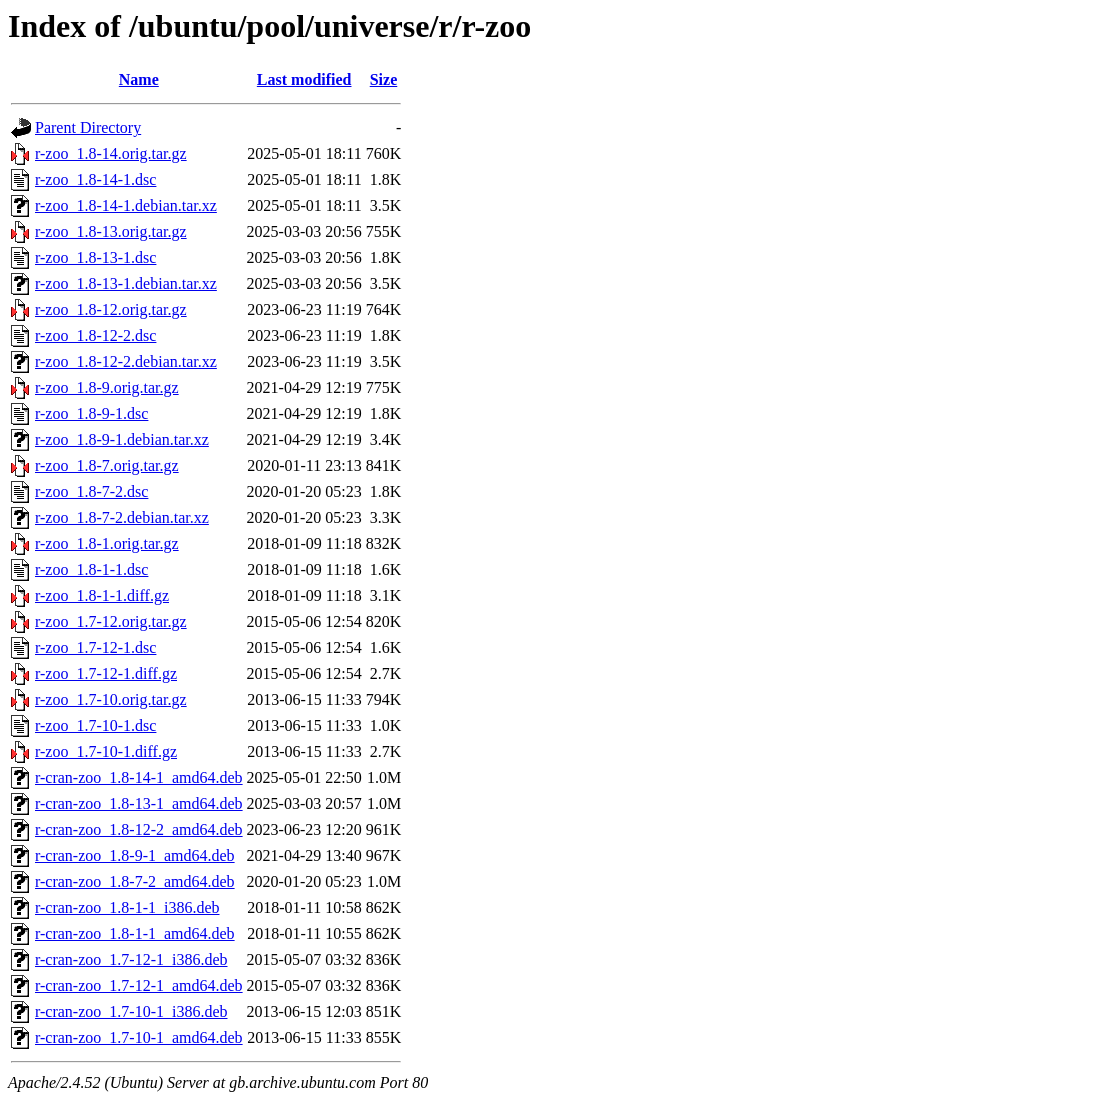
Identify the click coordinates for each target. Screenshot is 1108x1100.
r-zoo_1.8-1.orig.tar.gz (107, 543)
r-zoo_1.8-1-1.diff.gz (102, 595)
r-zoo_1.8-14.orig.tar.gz (111, 153)
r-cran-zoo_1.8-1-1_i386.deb (127, 907)
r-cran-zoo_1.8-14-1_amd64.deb (139, 777)
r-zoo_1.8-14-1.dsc (95, 179)
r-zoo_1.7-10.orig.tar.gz (111, 699)
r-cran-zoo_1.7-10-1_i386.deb (131, 1011)
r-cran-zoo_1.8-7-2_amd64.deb (135, 881)
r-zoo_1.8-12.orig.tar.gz (111, 309)
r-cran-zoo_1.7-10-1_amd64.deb (139, 1037)
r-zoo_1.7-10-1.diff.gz (106, 751)
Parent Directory (88, 127)
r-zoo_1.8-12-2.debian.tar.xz (126, 361)
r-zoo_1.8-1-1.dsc (91, 569)
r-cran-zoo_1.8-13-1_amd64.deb (139, 803)
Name (139, 79)
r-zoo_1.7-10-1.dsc (95, 725)
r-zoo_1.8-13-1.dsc (95, 257)
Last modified (304, 79)
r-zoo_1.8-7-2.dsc (91, 491)
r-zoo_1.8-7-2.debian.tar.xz (122, 517)
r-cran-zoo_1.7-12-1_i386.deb (131, 959)
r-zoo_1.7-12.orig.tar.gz (111, 621)
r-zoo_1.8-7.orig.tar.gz (107, 465)
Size (384, 79)
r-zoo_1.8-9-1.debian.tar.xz (122, 439)
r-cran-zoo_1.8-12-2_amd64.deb (139, 829)
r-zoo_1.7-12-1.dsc (95, 647)
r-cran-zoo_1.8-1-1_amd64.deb (135, 933)
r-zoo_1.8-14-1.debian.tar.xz (126, 205)
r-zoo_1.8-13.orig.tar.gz (111, 231)
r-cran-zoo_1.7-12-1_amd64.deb (139, 985)
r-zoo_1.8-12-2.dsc (95, 335)
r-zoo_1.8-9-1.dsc (91, 413)
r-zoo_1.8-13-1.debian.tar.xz (126, 283)
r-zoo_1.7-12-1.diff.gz (106, 673)
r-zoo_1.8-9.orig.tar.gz (107, 387)
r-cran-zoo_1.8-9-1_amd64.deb (135, 855)
